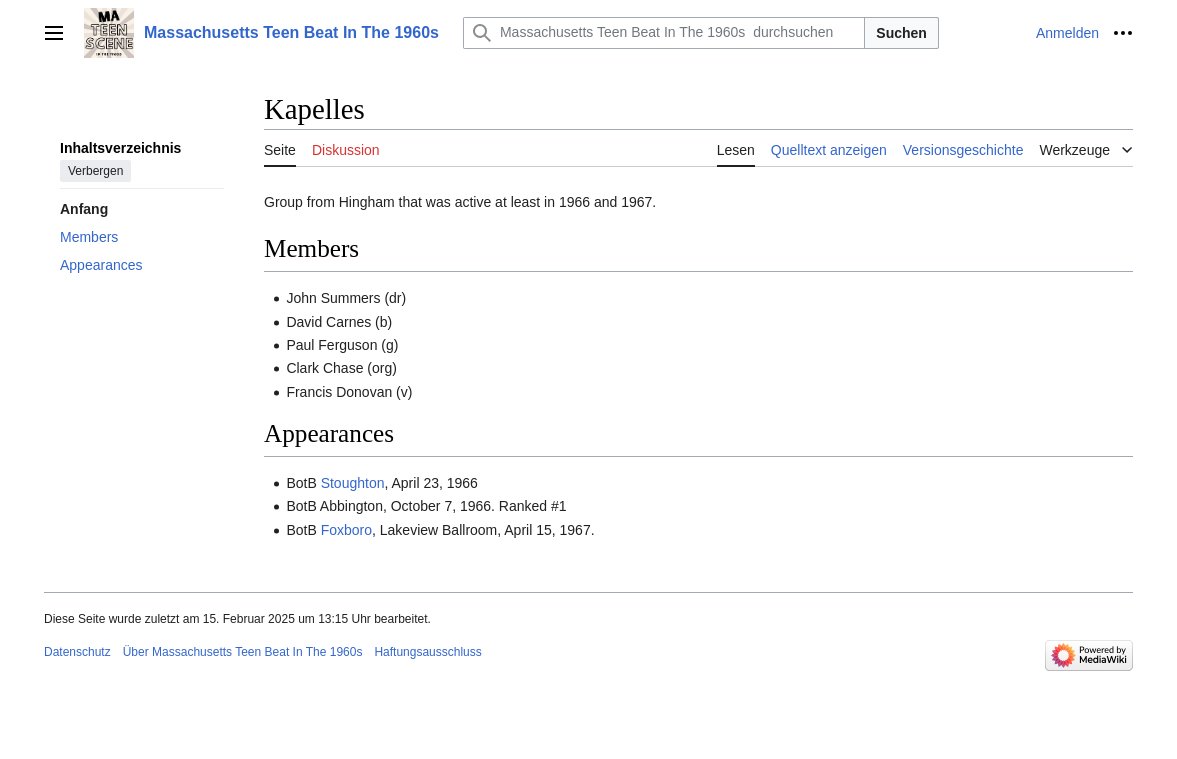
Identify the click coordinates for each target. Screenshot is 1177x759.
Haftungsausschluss (427, 652)
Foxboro (346, 530)
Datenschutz (77, 652)
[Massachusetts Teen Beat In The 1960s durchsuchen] (664, 33)
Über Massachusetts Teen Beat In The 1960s (243, 652)
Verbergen (95, 171)
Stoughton (353, 483)
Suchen (901, 33)
